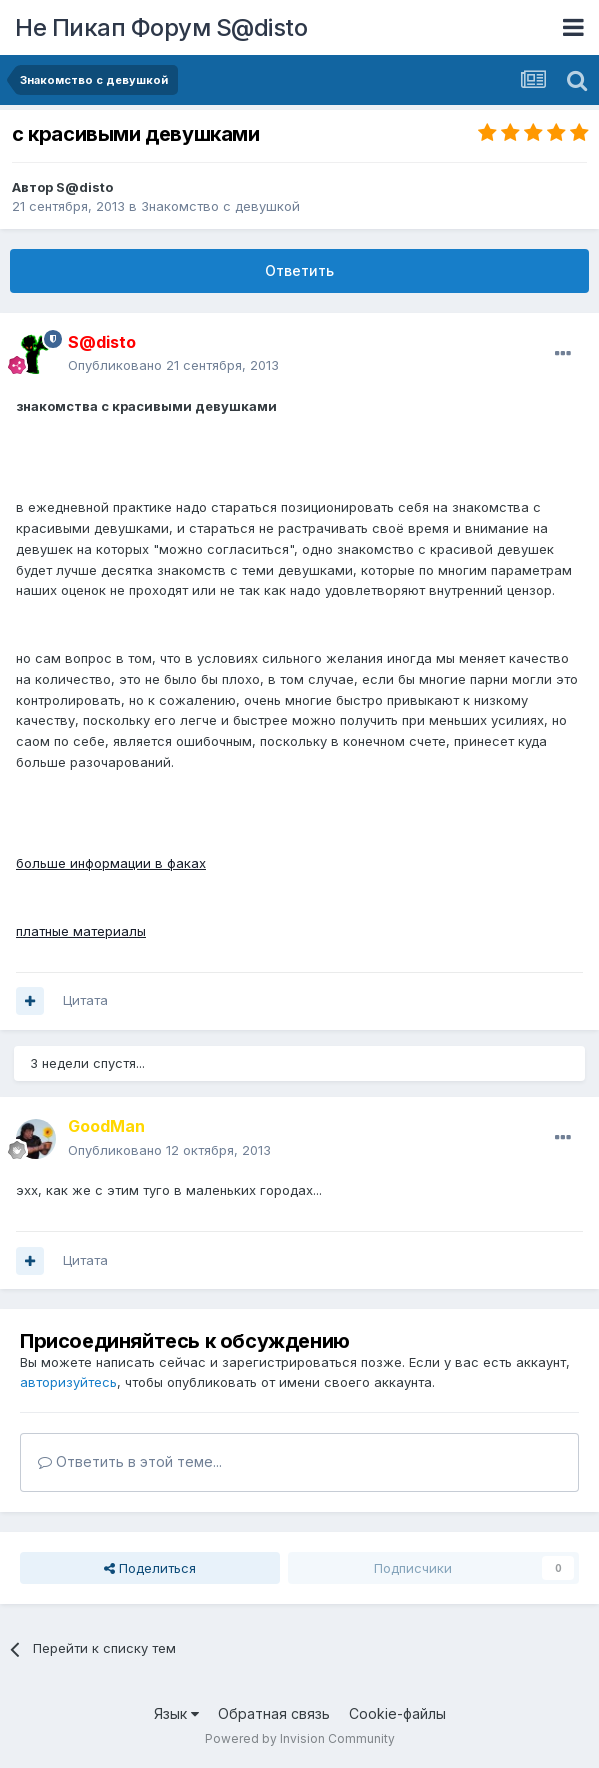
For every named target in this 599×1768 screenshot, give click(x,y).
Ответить (299, 270)
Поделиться (150, 1568)
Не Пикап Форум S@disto (161, 27)
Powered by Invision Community (300, 1738)
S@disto (84, 187)
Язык (176, 1713)
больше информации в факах (111, 863)
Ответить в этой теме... (130, 1461)
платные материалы (81, 931)
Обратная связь (274, 1713)
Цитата (85, 1000)
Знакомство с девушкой (220, 206)
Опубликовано (173, 365)
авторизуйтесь (68, 1382)
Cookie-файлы (397, 1713)
